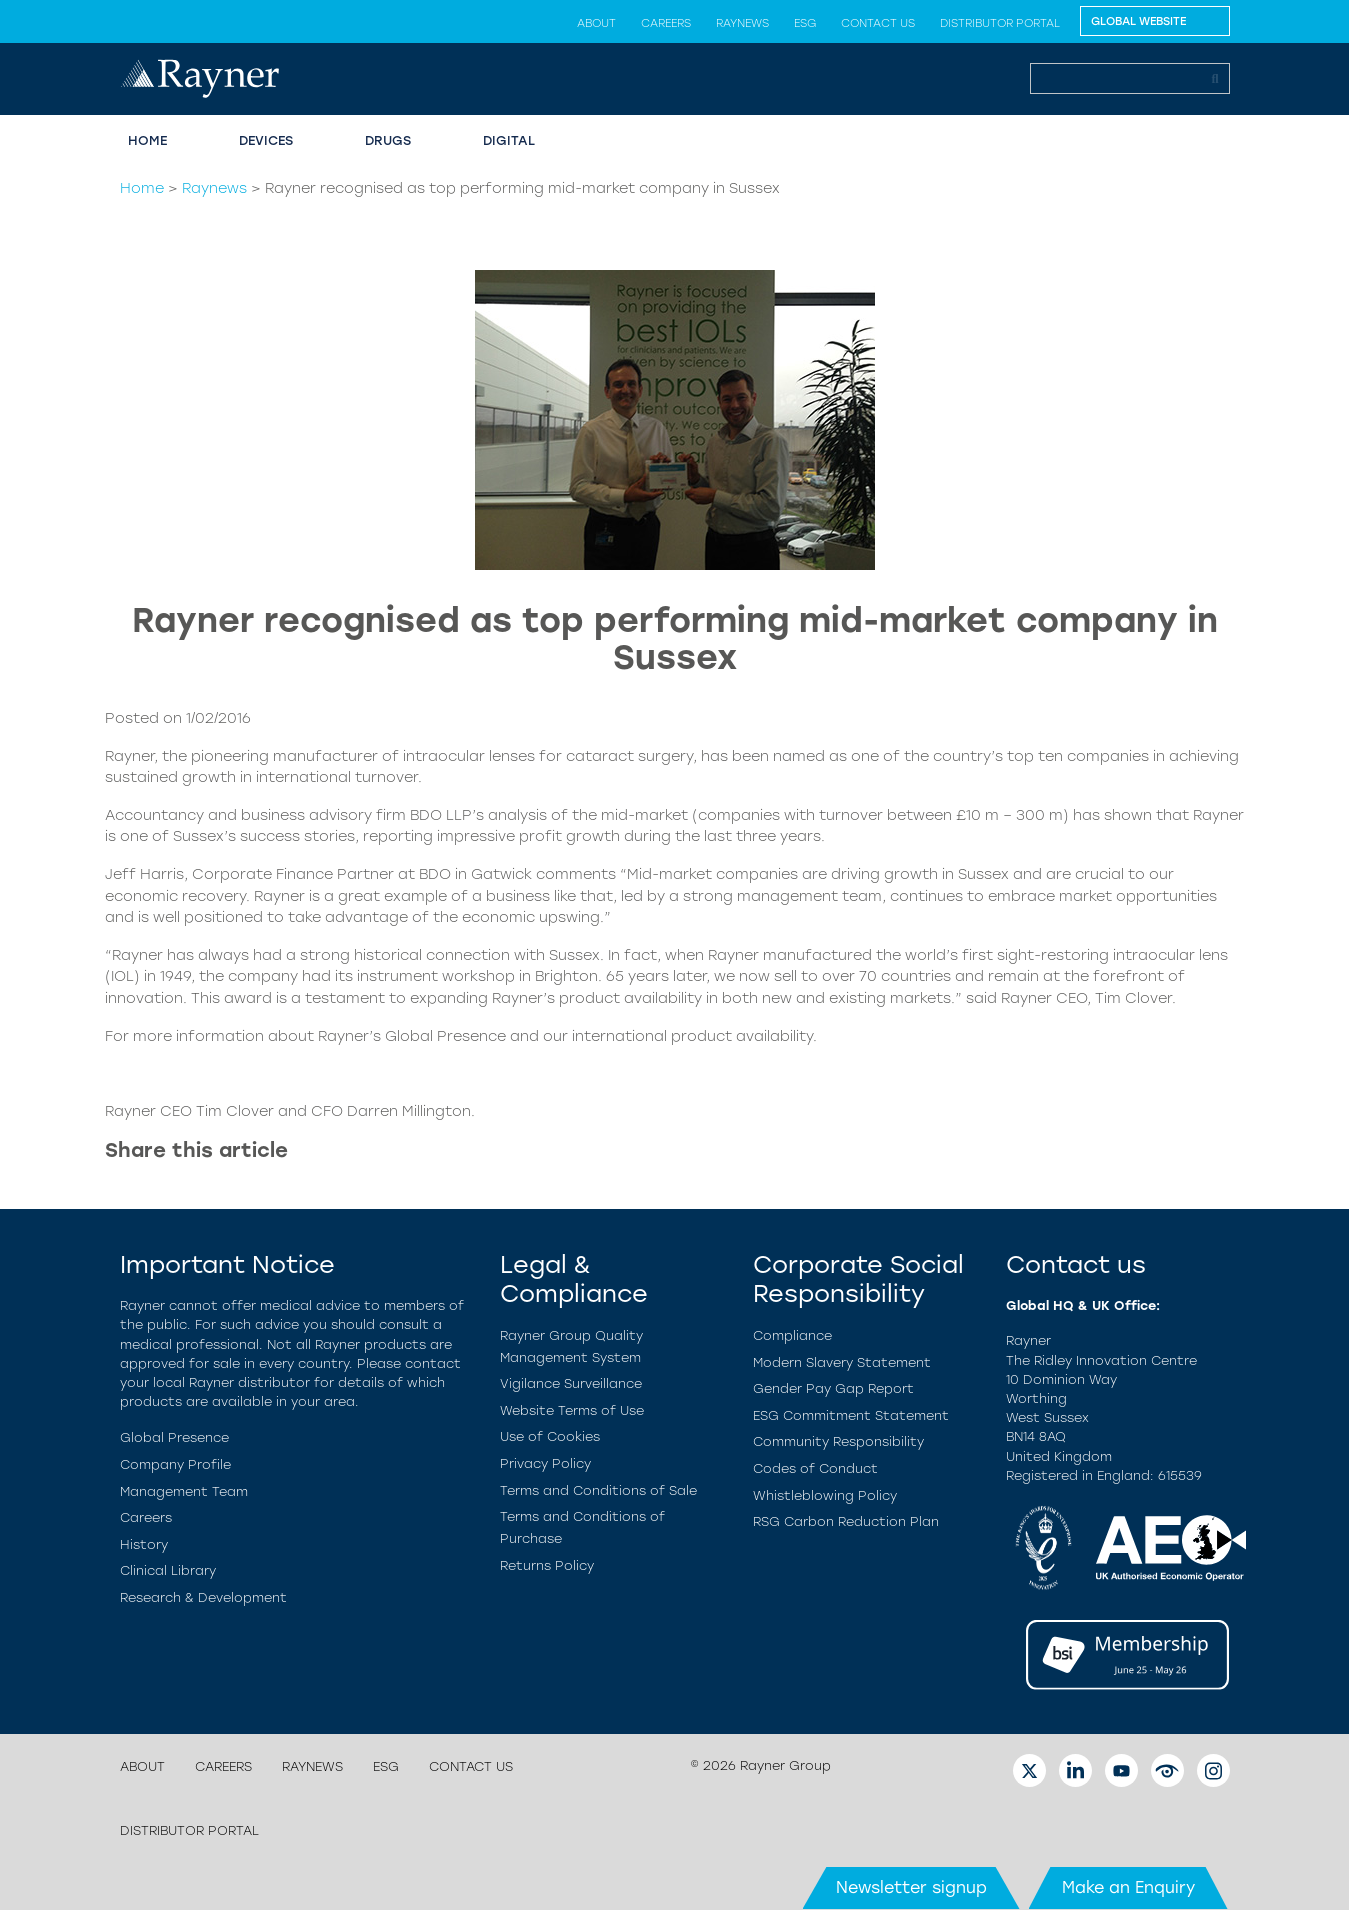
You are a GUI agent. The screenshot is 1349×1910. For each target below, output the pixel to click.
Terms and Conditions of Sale (598, 1490)
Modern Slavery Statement (842, 1362)
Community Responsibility (838, 1441)
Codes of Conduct (815, 1468)
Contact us (878, 23)
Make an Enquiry (1128, 1887)
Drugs (388, 140)
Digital (509, 140)
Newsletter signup (911, 1887)
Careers (666, 23)
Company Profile (175, 1464)
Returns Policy (547, 1565)
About (596, 23)
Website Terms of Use (572, 1410)
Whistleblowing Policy (825, 1495)
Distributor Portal (1000, 23)
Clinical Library (168, 1570)
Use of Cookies (550, 1436)
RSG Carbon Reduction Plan (846, 1521)
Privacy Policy (545, 1463)
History (144, 1544)
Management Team (184, 1491)
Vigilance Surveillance (571, 1383)
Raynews (742, 23)
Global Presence (174, 1437)
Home (147, 140)
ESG (805, 23)
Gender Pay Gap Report (833, 1388)
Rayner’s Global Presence (412, 1036)
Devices (266, 140)
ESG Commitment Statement (851, 1415)
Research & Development (203, 1597)
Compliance (792, 1335)
